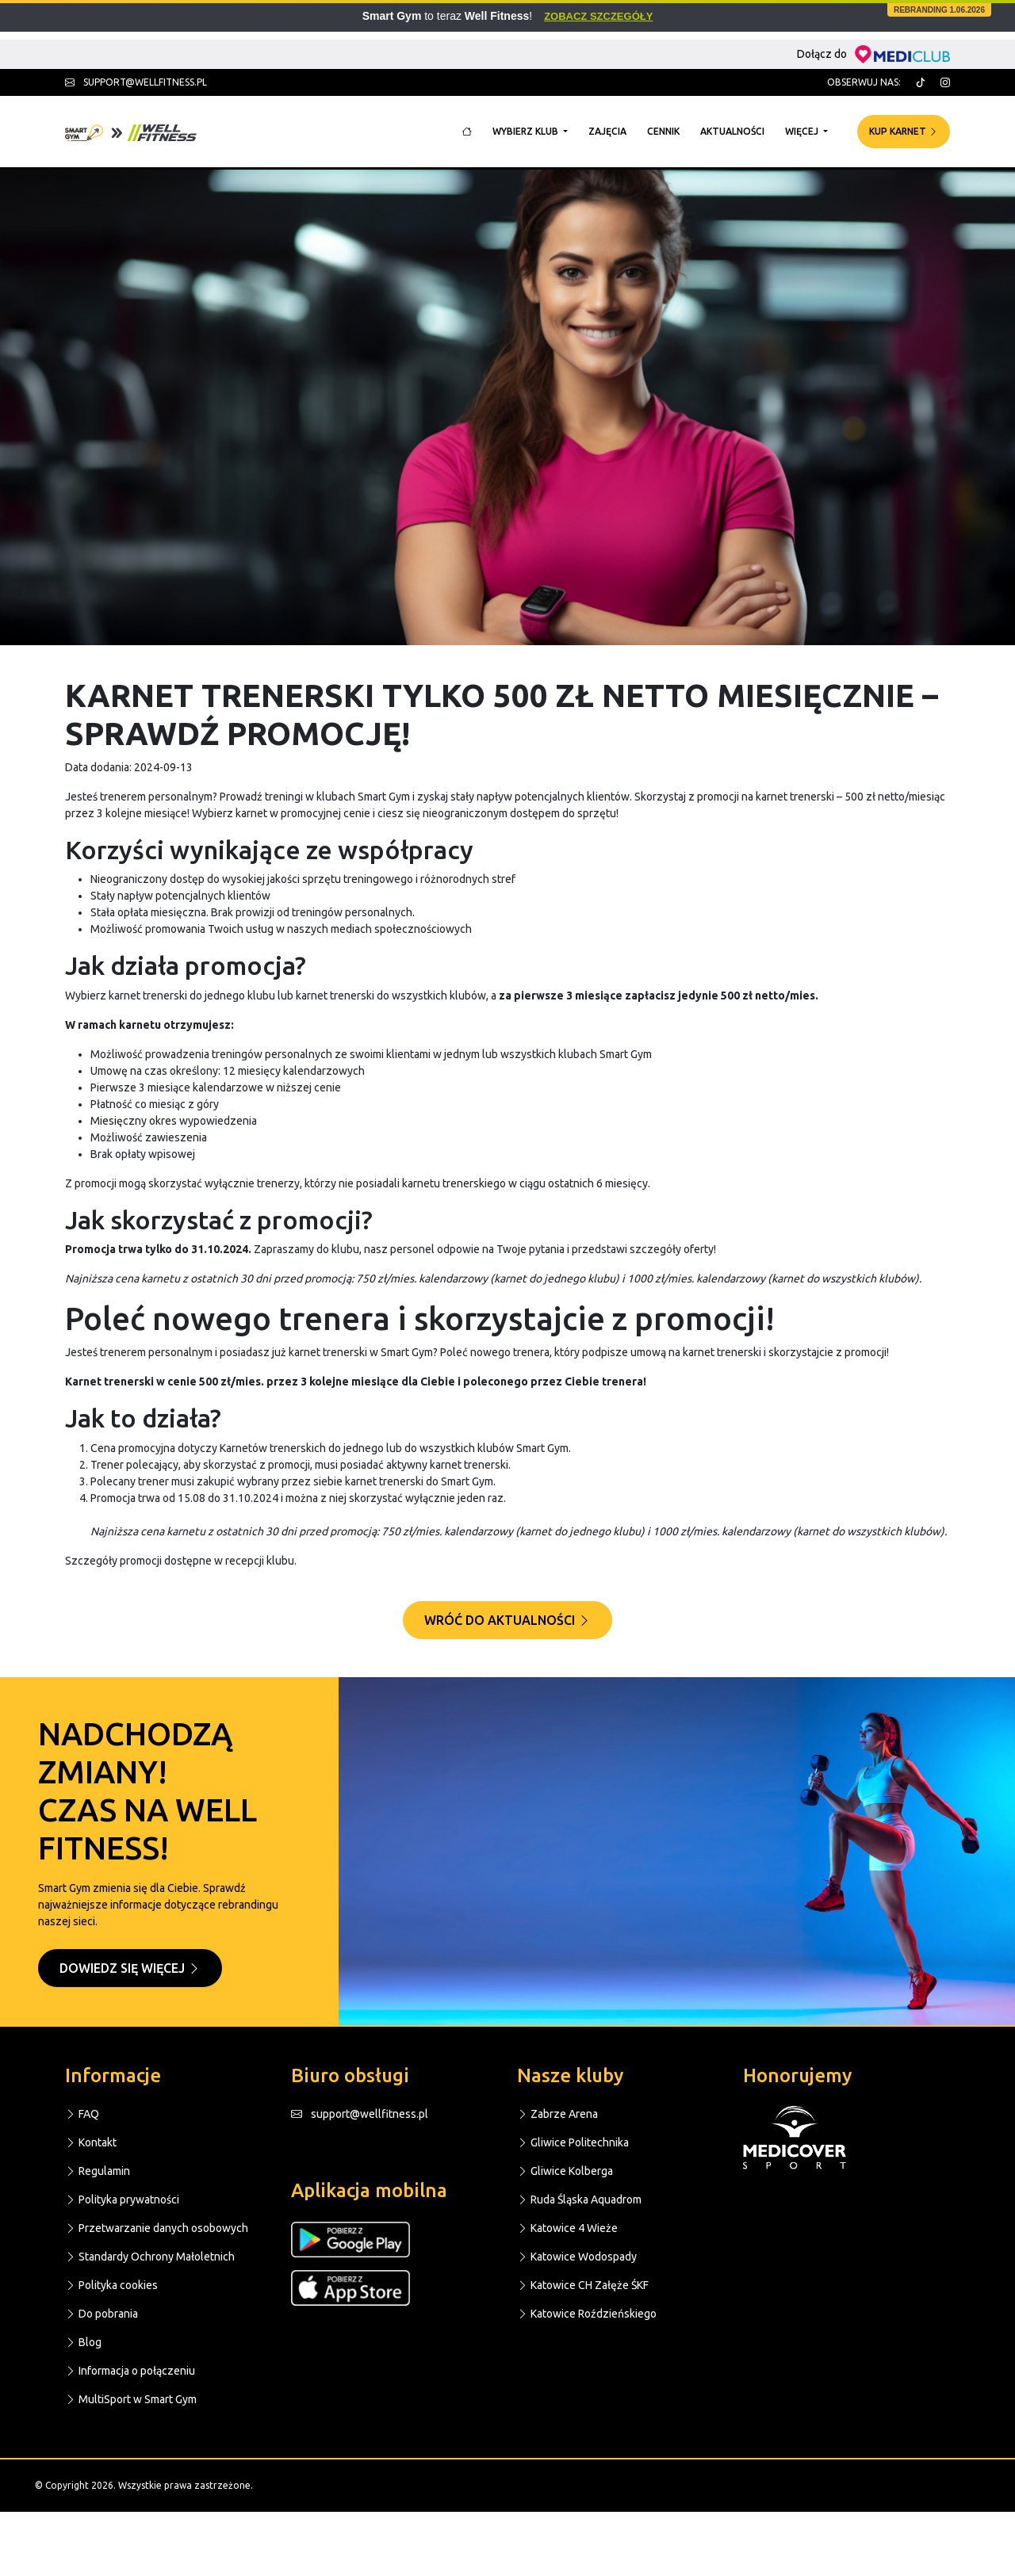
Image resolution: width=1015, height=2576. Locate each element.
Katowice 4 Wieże (567, 2228)
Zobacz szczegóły (598, 16)
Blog (83, 2342)
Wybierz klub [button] (526, 131)
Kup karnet (903, 131)
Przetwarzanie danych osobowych (156, 2228)
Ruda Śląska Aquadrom (579, 2199)
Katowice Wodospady (577, 2256)
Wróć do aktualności (507, 1620)
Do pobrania (101, 2313)
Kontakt (91, 2142)
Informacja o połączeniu (130, 2370)
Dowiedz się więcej (130, 1968)
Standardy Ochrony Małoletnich (150, 2256)
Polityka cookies (111, 2285)
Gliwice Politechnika (573, 2142)
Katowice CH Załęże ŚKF (583, 2285)
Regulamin (97, 2171)
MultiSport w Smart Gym (131, 2399)
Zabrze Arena (557, 2114)
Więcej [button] (803, 131)
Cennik (663, 131)
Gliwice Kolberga (565, 2171)
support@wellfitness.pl (136, 82)
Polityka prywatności (122, 2199)
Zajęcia (607, 131)
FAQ (82, 2114)
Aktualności (732, 131)
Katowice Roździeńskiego (587, 2313)
